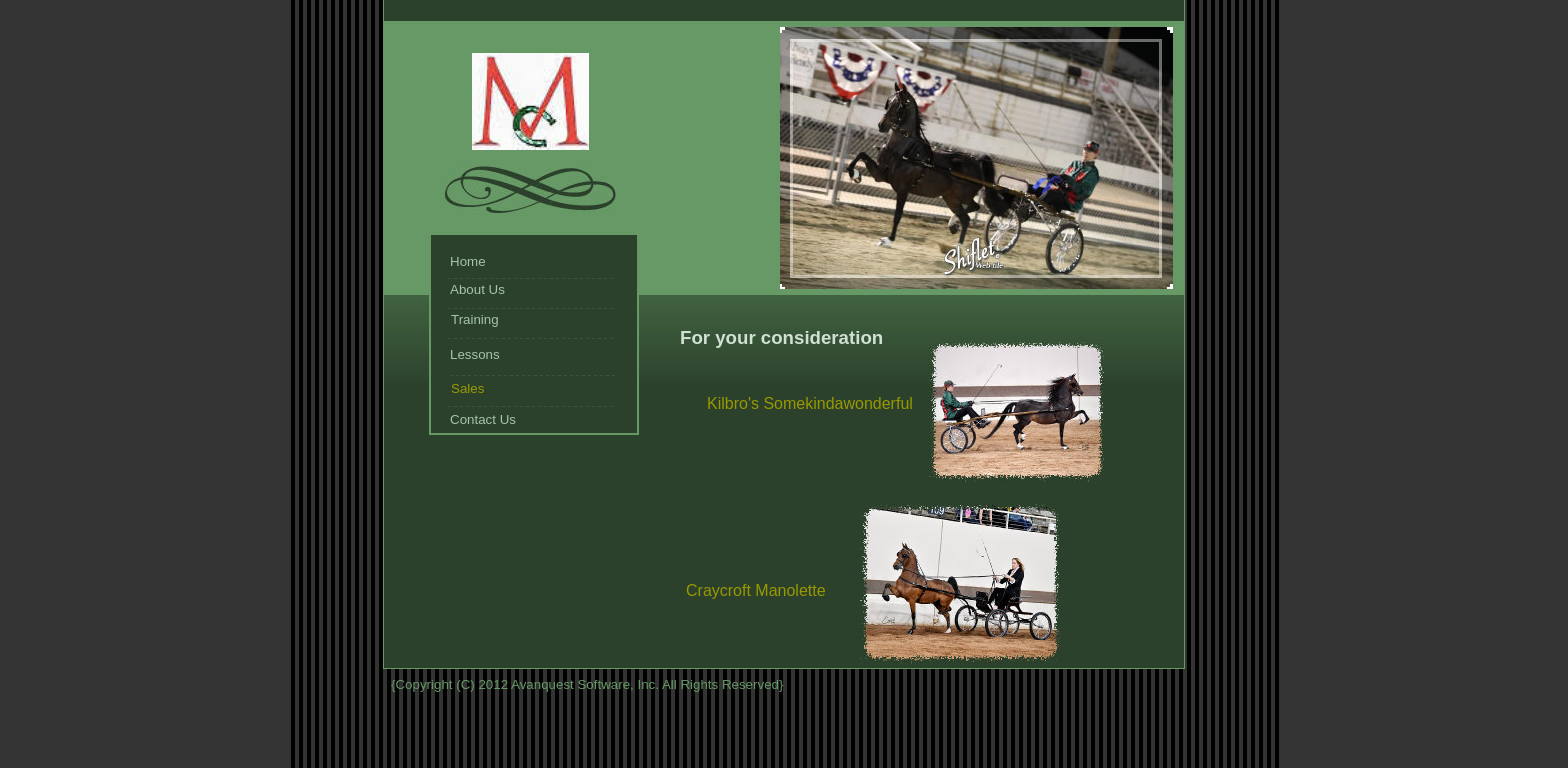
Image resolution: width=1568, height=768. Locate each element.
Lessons (475, 354)
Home (468, 261)
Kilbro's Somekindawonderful (810, 403)
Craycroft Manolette (756, 590)
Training (475, 319)
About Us (477, 289)
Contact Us (483, 419)
